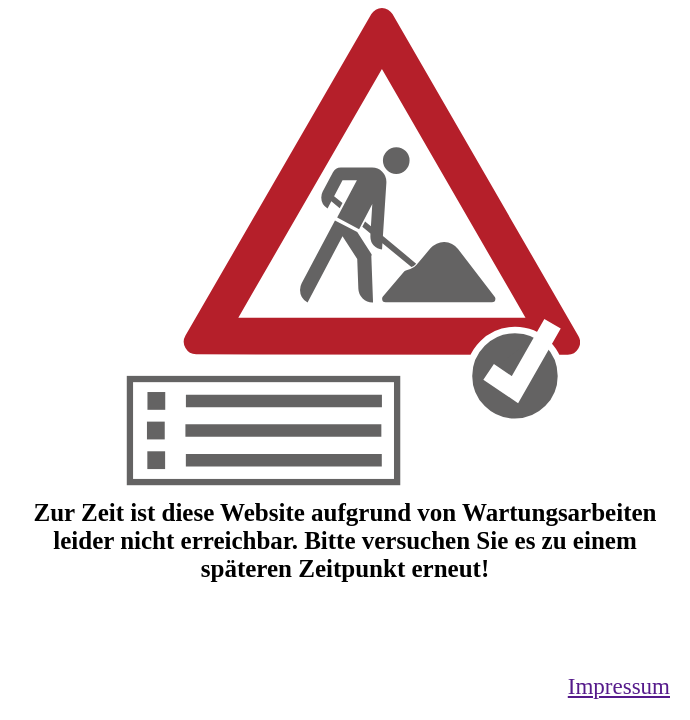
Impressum (619, 686)
